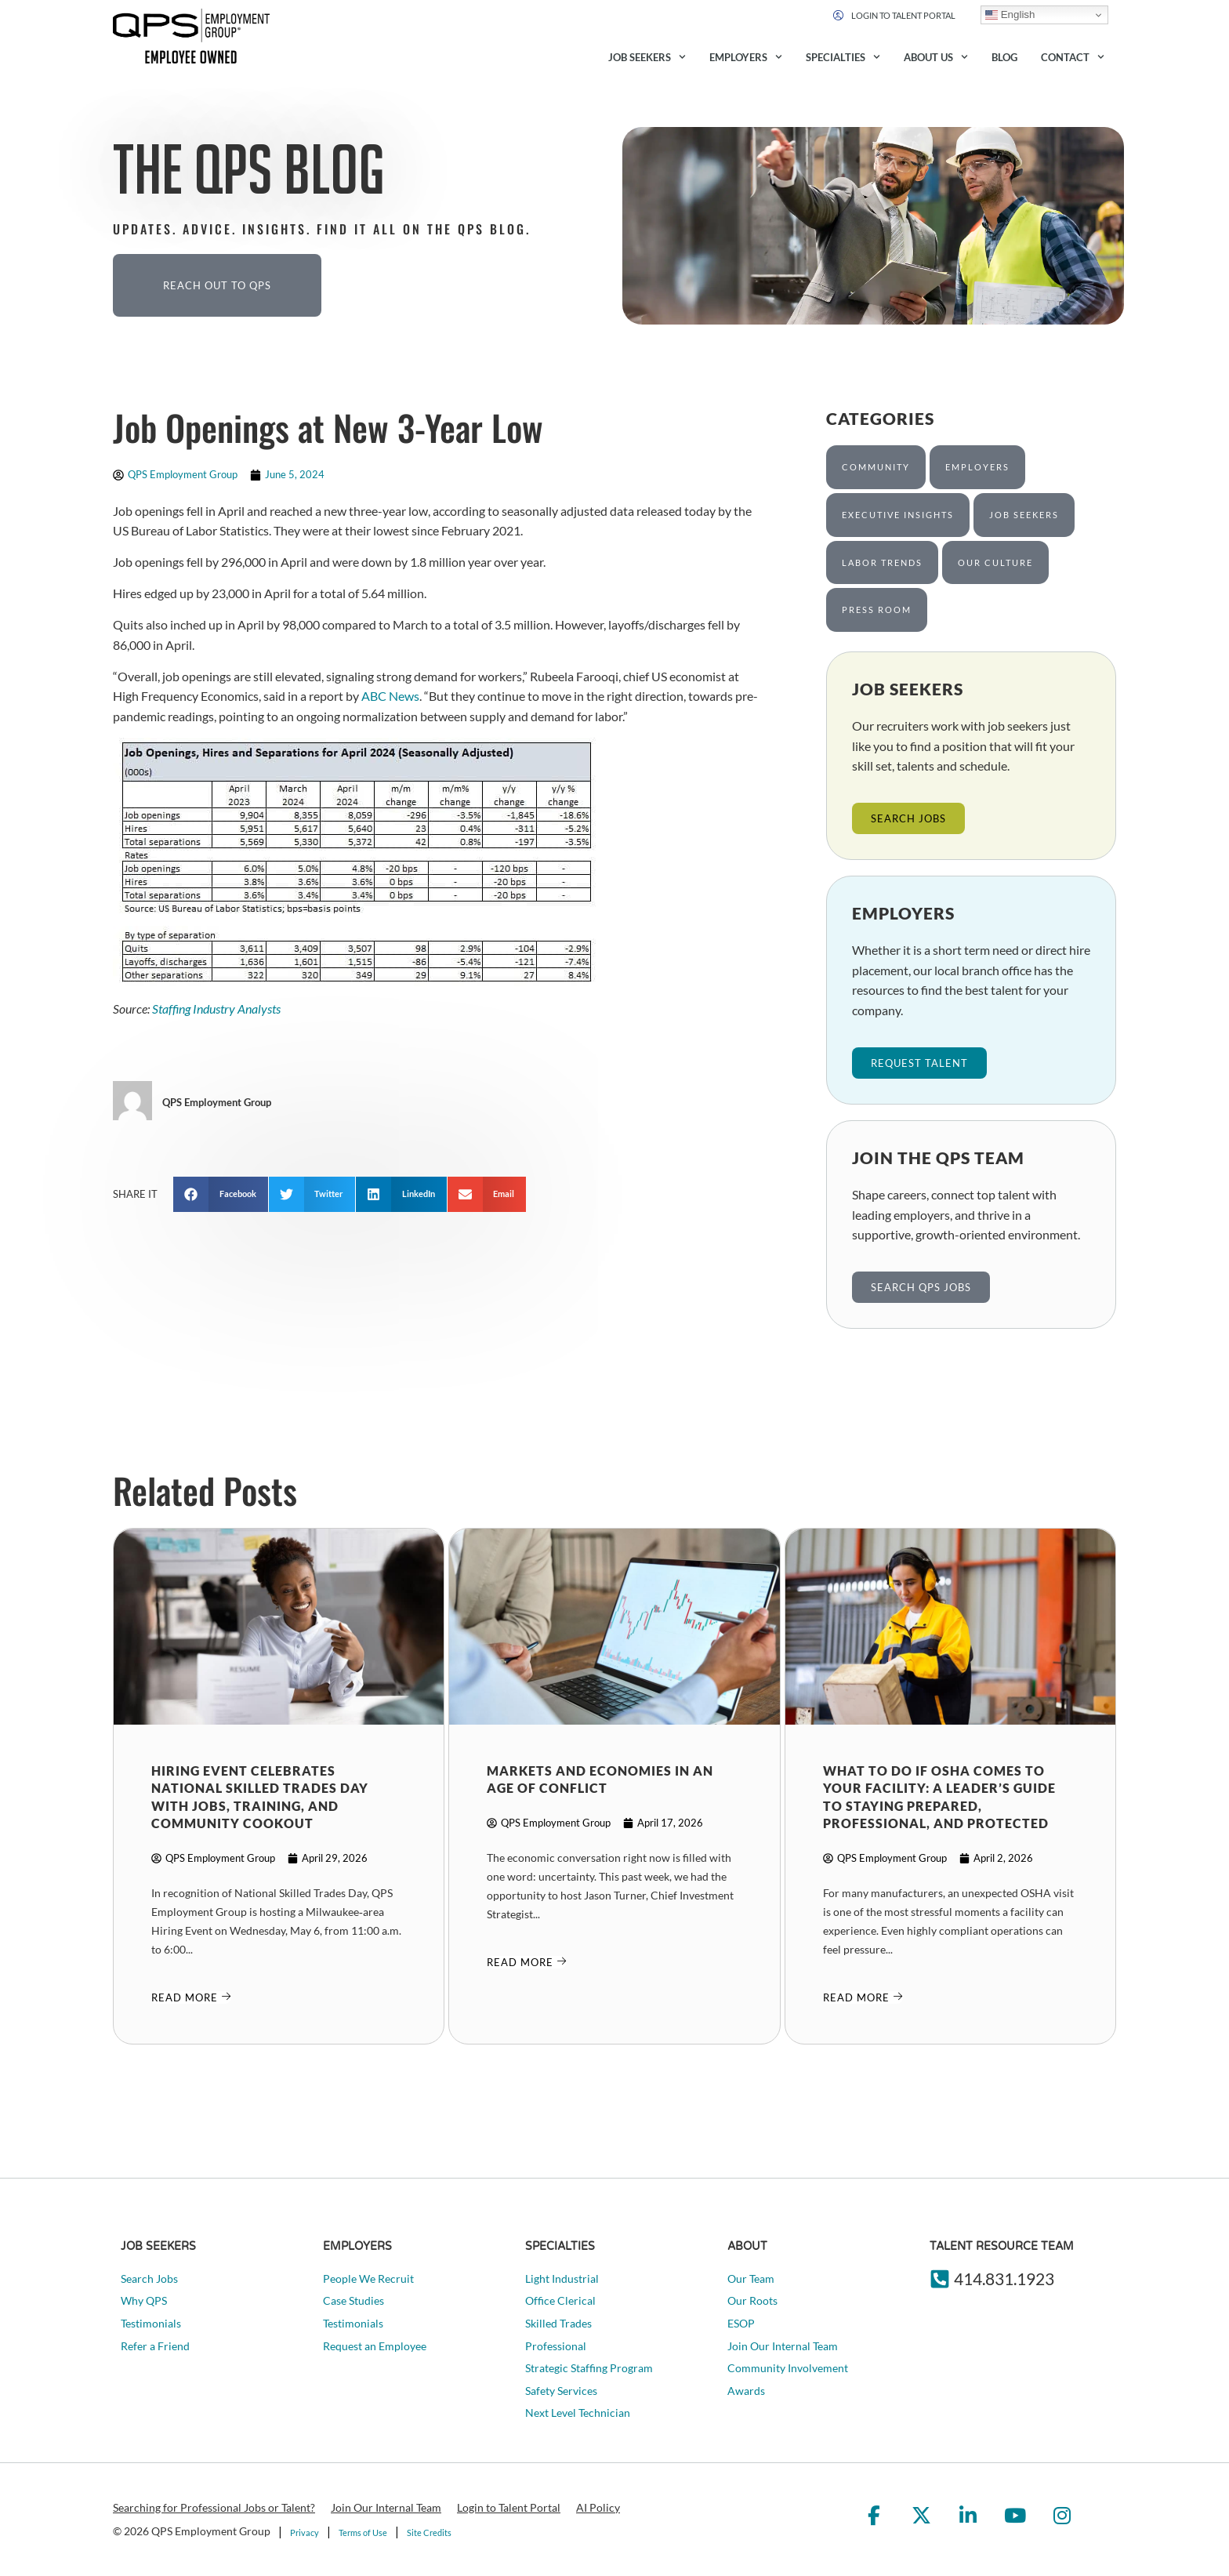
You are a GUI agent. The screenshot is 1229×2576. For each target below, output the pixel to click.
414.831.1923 (1004, 2278)
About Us (936, 56)
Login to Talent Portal (508, 2507)
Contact (1072, 56)
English (1010, 15)
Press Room (877, 609)
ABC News (390, 695)
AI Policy (598, 2507)
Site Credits (429, 2532)
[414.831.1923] (940, 2279)
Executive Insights (898, 515)
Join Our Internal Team (386, 2507)
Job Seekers (647, 56)
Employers (745, 56)
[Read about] (191, 1997)
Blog (1004, 57)
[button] (220, 1194)
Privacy (304, 2532)
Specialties (843, 56)
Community (876, 467)
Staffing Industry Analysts (216, 1008)
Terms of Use (363, 2532)
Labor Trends (882, 562)
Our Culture (995, 562)
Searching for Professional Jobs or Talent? (214, 2507)
